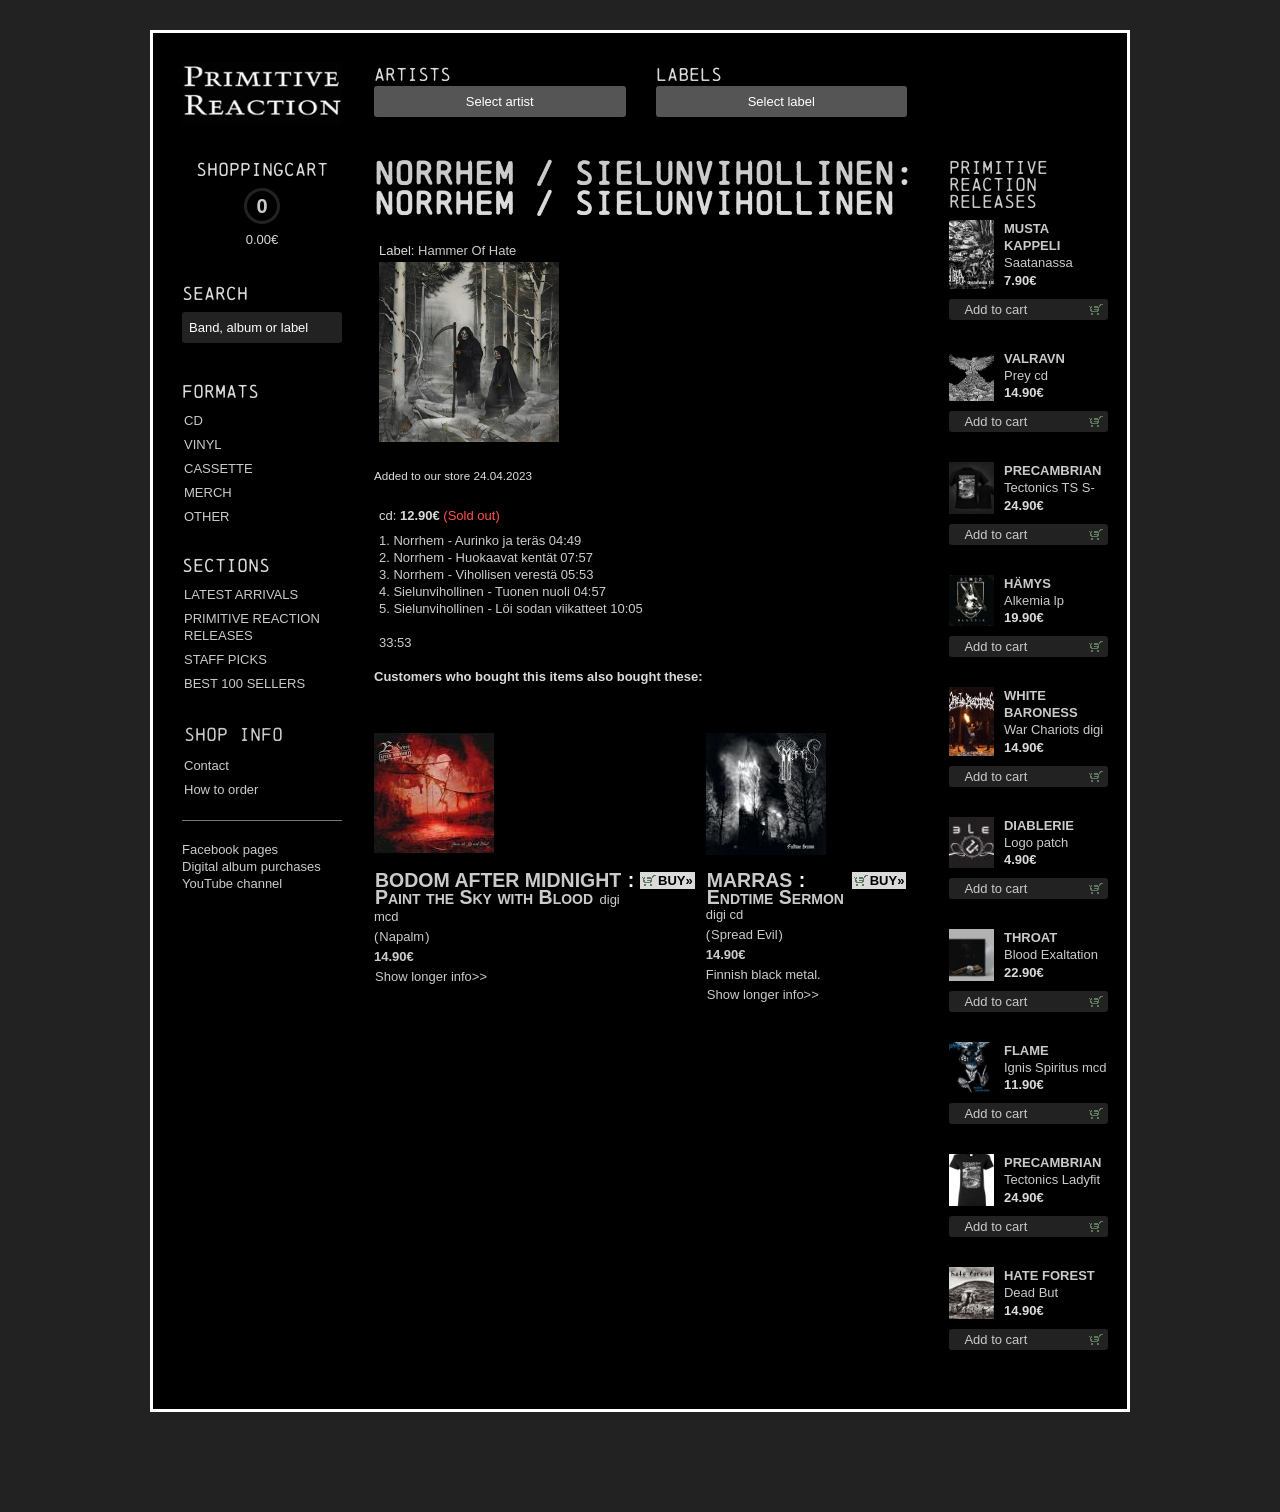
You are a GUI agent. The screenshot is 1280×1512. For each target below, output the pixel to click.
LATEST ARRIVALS (241, 594)
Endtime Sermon (775, 897)
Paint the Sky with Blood (484, 897)
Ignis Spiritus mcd (1055, 1067)
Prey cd (1026, 375)
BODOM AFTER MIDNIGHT (498, 880)
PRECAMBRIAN (1053, 470)
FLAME (1026, 1050)
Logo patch (1036, 842)
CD (193, 420)
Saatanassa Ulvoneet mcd (1043, 263)
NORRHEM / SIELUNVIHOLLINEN (634, 174)
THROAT (1030, 937)
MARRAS (750, 880)
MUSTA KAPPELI (1032, 237)
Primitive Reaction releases (998, 184)
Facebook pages (230, 849)
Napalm (401, 936)
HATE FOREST (1049, 1275)
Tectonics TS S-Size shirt (1049, 488)
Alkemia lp (1034, 600)
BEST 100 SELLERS (244, 683)
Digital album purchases (251, 866)
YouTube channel (232, 883)
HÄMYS (1027, 583)
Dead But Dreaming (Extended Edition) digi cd (1046, 1293)
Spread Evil (744, 934)
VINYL (203, 444)
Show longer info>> (431, 976)
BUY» (675, 880)
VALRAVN (1034, 358)
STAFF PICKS (225, 659)
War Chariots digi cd (1053, 730)
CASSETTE (218, 468)
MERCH (208, 492)
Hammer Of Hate (467, 250)
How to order (221, 789)
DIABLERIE (1039, 825)
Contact (206, 765)
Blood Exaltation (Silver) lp (1051, 955)
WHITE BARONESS (1041, 704)
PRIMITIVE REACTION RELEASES (252, 627)
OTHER (207, 516)
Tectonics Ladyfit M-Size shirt (1052, 1180)
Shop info (233, 734)
